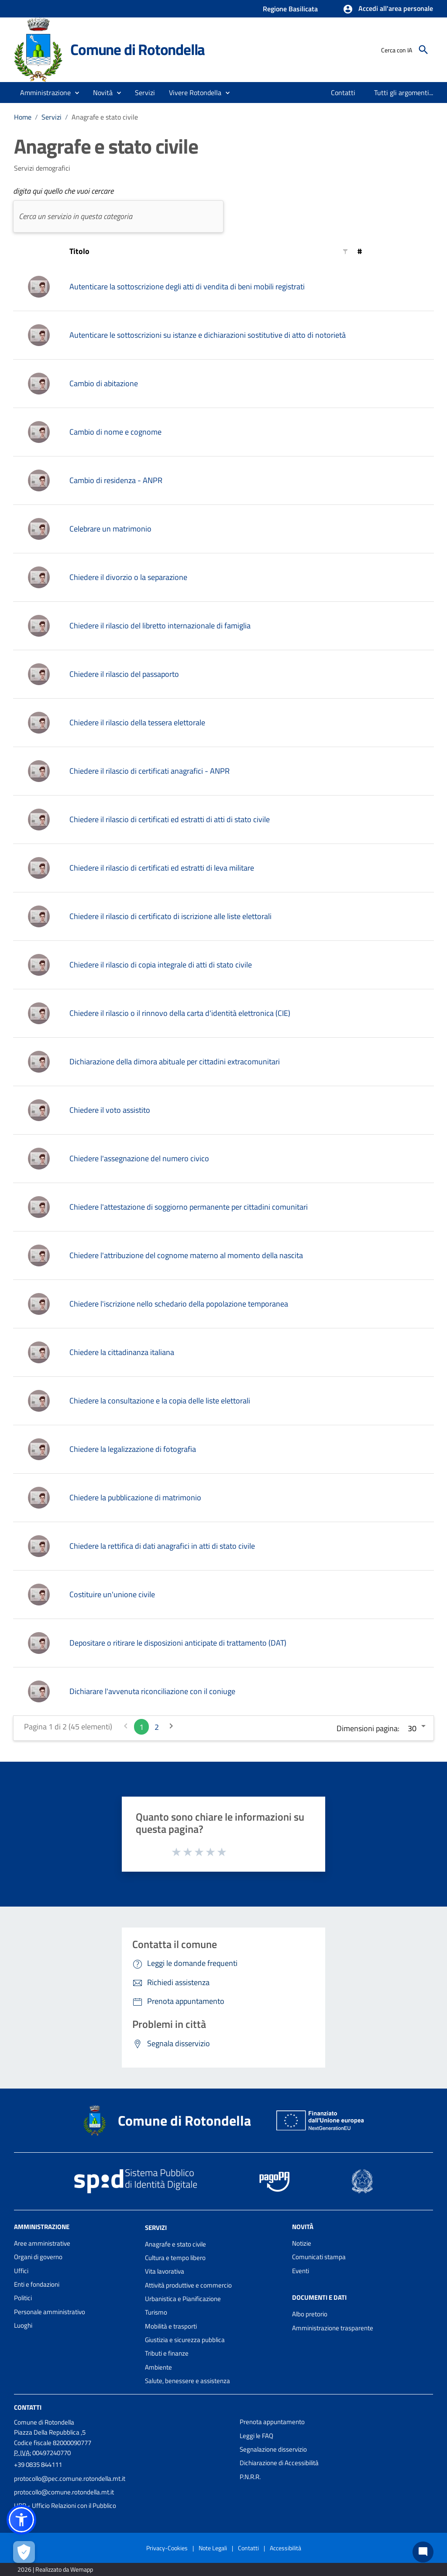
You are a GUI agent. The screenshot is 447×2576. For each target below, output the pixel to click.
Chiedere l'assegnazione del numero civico (139, 1158)
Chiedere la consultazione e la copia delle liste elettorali (159, 1400)
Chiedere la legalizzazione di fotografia (132, 1449)
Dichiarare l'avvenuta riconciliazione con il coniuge (152, 1691)
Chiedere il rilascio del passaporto (124, 674)
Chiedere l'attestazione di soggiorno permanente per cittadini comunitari (188, 1207)
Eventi (300, 2271)
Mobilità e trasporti (171, 2326)
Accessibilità (285, 2547)
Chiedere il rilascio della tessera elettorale (137, 722)
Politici (23, 2298)
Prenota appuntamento (272, 2422)
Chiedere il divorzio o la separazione (128, 577)
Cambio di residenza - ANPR (115, 480)
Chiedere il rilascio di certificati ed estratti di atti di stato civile (169, 819)
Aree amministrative (42, 2243)
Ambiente (158, 2367)
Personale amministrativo (49, 2312)
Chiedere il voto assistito (109, 1110)
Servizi (51, 117)
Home (22, 117)
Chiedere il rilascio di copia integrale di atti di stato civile (160, 965)
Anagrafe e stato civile (105, 117)
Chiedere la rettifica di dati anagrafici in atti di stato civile (162, 1546)
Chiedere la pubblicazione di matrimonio (135, 1497)
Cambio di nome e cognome (115, 432)
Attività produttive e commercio (188, 2285)
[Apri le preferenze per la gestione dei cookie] (24, 2552)
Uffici (21, 2271)
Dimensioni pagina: (368, 1728)
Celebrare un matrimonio (110, 529)
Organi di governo (38, 2257)
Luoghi (23, 2325)
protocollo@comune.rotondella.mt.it (64, 2492)
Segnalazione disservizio (273, 2449)
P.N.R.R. (250, 2477)
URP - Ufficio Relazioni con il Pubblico (65, 2506)
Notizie (301, 2243)
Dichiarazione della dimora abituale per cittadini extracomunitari (174, 1061)
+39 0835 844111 (38, 2464)
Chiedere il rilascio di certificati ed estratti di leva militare (161, 868)
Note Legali (213, 2547)
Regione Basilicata (290, 8)
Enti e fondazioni (36, 2284)
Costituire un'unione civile (112, 1594)
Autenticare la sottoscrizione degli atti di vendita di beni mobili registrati (187, 286)
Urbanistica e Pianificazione (183, 2299)
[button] (388, 9)
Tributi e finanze (167, 2353)
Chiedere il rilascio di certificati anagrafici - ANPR (149, 771)
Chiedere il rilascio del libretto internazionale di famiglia (160, 625)
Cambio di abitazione (103, 383)
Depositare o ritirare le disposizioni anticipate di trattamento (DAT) (177, 1643)
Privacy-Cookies (167, 2547)
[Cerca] (423, 49)
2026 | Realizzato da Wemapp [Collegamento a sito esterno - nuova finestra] (55, 2569)
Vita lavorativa (164, 2271)
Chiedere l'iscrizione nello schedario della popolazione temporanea (178, 1304)
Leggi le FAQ (256, 2436)
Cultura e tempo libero (175, 2258)
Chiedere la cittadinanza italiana (121, 1352)
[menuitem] (343, 92)
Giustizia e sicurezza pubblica (185, 2340)
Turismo (156, 2312)
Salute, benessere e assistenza (187, 2381)
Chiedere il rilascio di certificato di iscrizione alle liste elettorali (170, 916)
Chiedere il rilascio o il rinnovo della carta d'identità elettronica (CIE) (179, 1013)
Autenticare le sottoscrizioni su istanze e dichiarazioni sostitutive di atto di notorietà (207, 335)
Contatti (27, 2407)
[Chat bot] (423, 2552)
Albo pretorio (309, 2314)
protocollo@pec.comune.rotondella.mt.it (69, 2478)
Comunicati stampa (319, 2257)
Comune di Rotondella (137, 49)
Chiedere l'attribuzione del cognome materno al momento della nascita (186, 1255)
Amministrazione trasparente (332, 2328)
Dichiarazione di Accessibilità (279, 2463)
